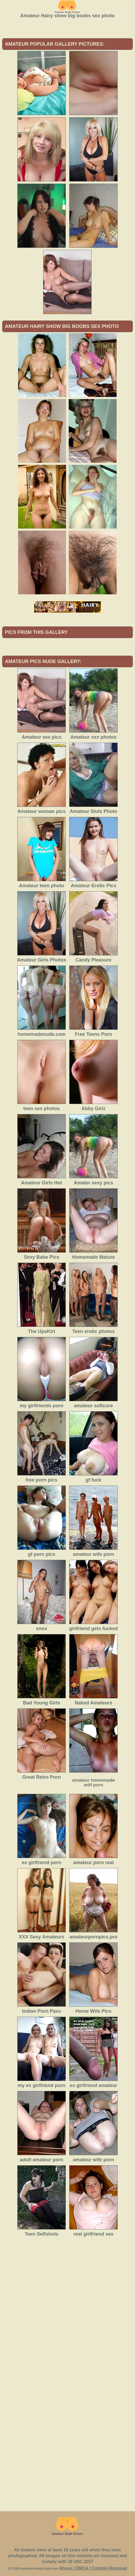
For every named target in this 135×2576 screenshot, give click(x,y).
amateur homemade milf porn (93, 1782)
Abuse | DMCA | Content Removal (93, 2568)
